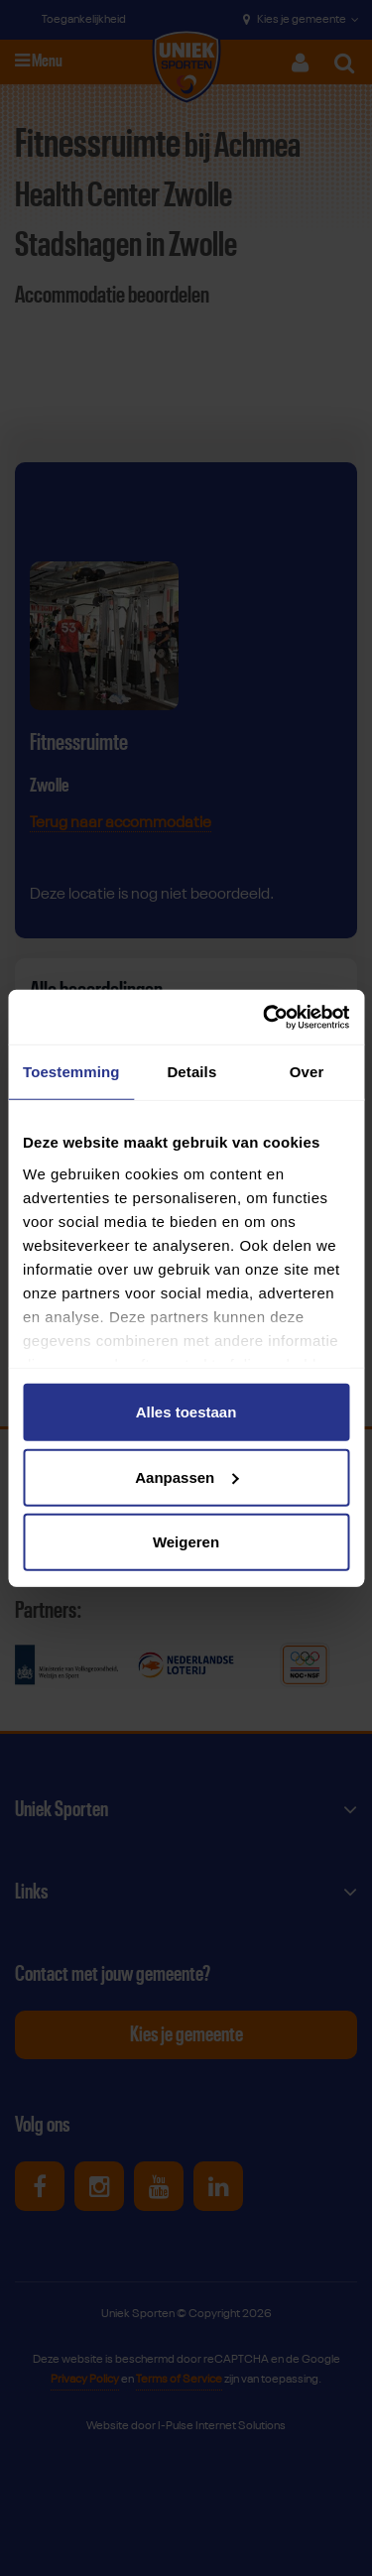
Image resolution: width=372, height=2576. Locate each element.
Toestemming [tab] (71, 1071)
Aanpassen (186, 1476)
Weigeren (186, 1541)
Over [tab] (307, 1071)
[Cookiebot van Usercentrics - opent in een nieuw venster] (265, 1017)
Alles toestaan (186, 1412)
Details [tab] (191, 1071)
